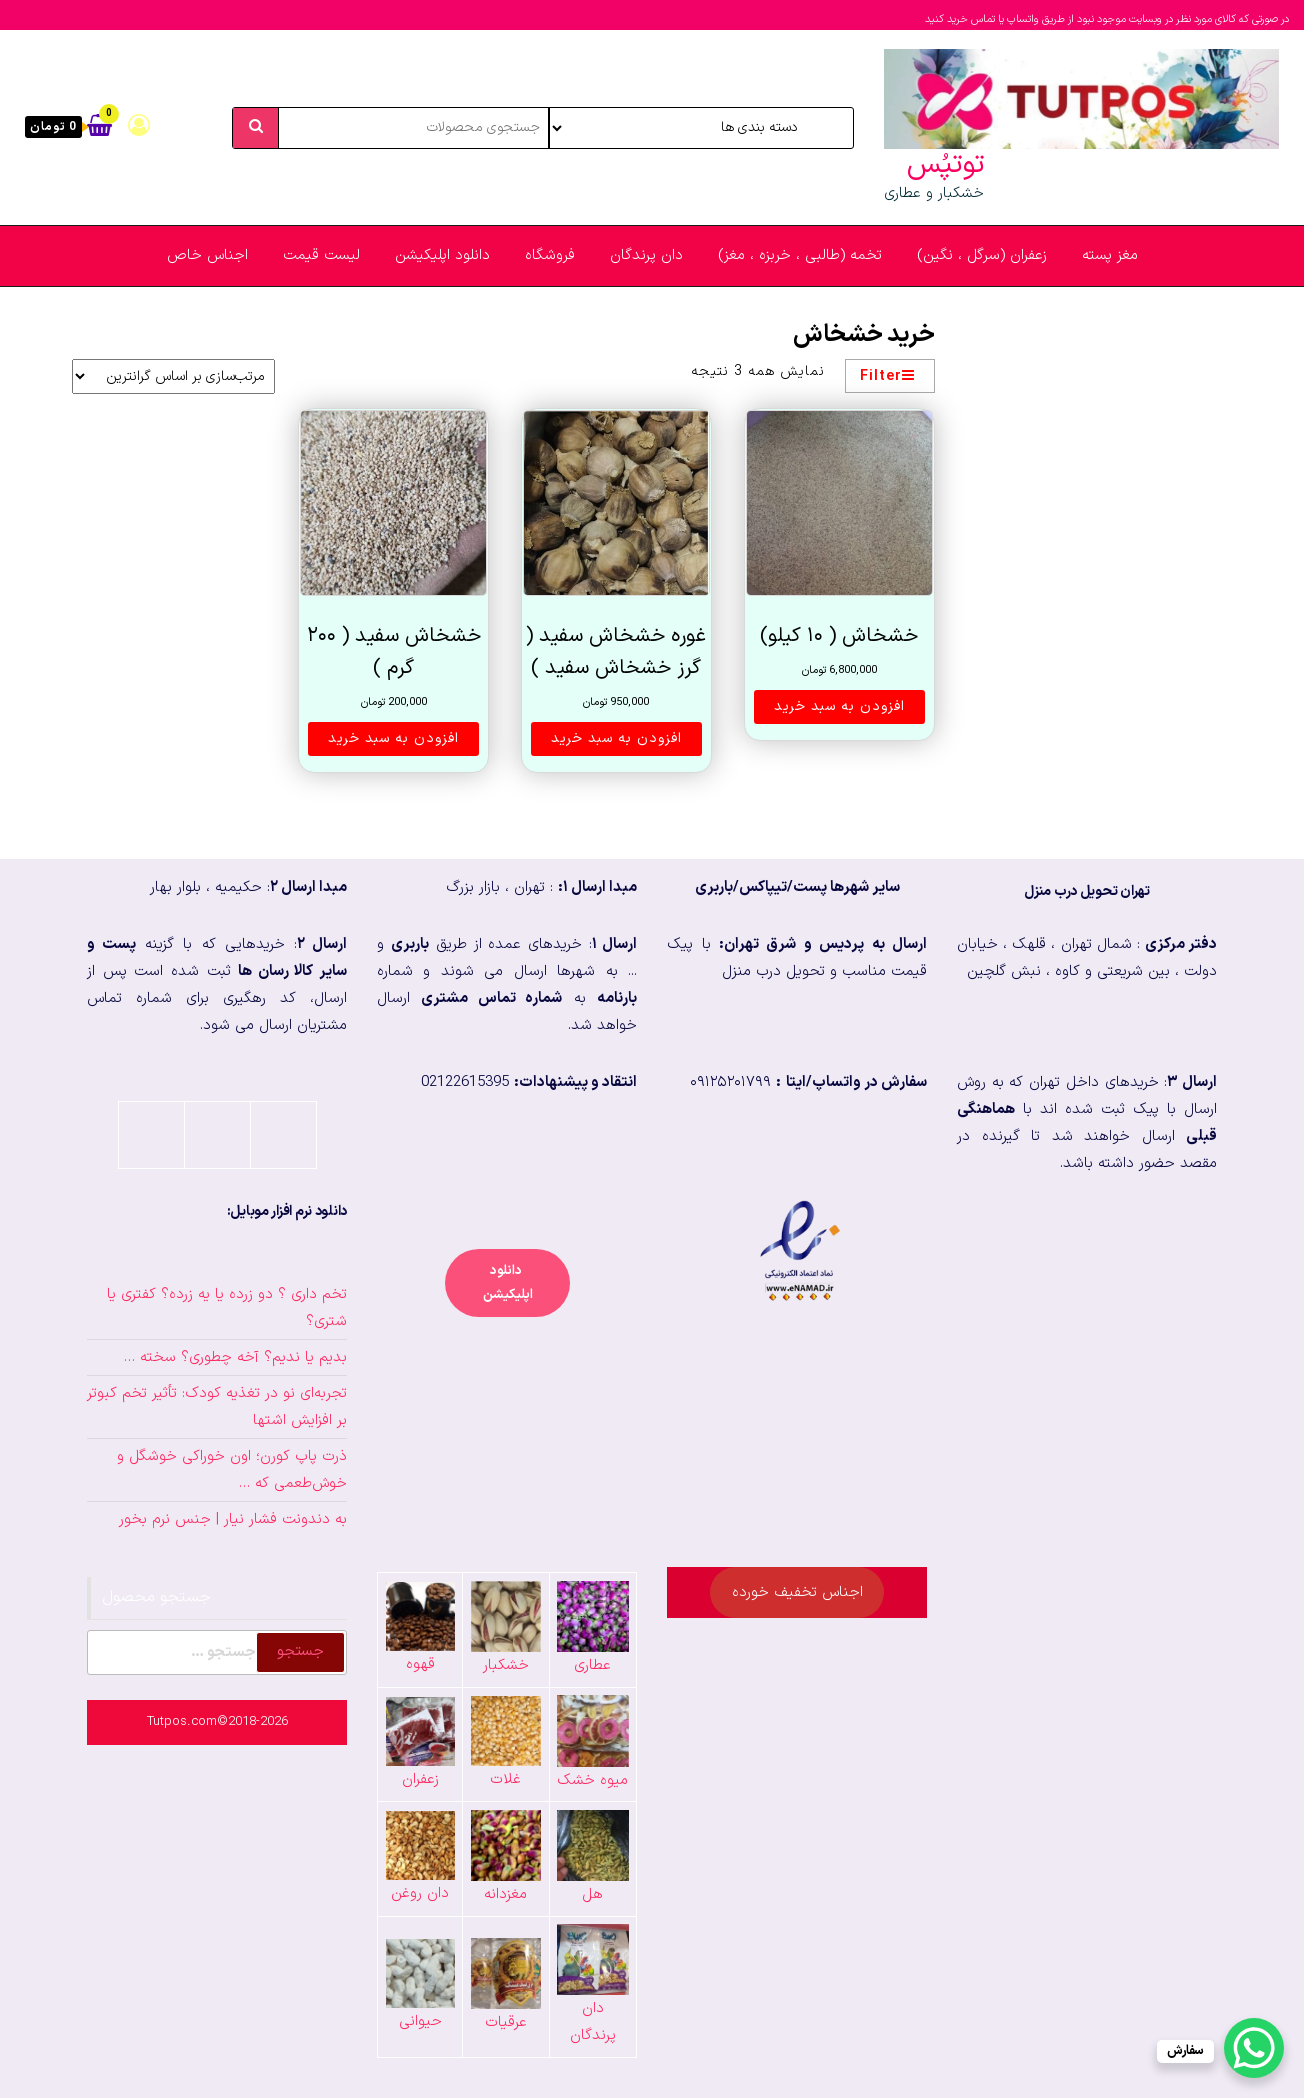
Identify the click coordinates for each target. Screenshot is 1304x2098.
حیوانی (420, 2021)
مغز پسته (1110, 255)
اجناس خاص (207, 255)
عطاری (592, 1665)
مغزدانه (505, 1894)
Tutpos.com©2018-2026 (217, 1722)
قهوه (420, 1664)
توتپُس (945, 165)
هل (592, 1894)
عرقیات (506, 2022)
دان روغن (420, 1893)
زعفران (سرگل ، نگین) (982, 255)
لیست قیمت (321, 255)
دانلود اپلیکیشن (442, 255)
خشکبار (506, 1665)
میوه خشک (592, 1780)
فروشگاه (550, 255)
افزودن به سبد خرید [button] (839, 706)
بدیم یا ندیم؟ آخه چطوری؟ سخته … (235, 1357)
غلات (505, 1779)
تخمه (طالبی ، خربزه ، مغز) (800, 255)
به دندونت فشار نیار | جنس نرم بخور (233, 1519)
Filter (887, 376)
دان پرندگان (646, 255)
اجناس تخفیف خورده (797, 1592)
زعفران (420, 1779)
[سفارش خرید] (173, 376)
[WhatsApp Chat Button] (1254, 2048)
